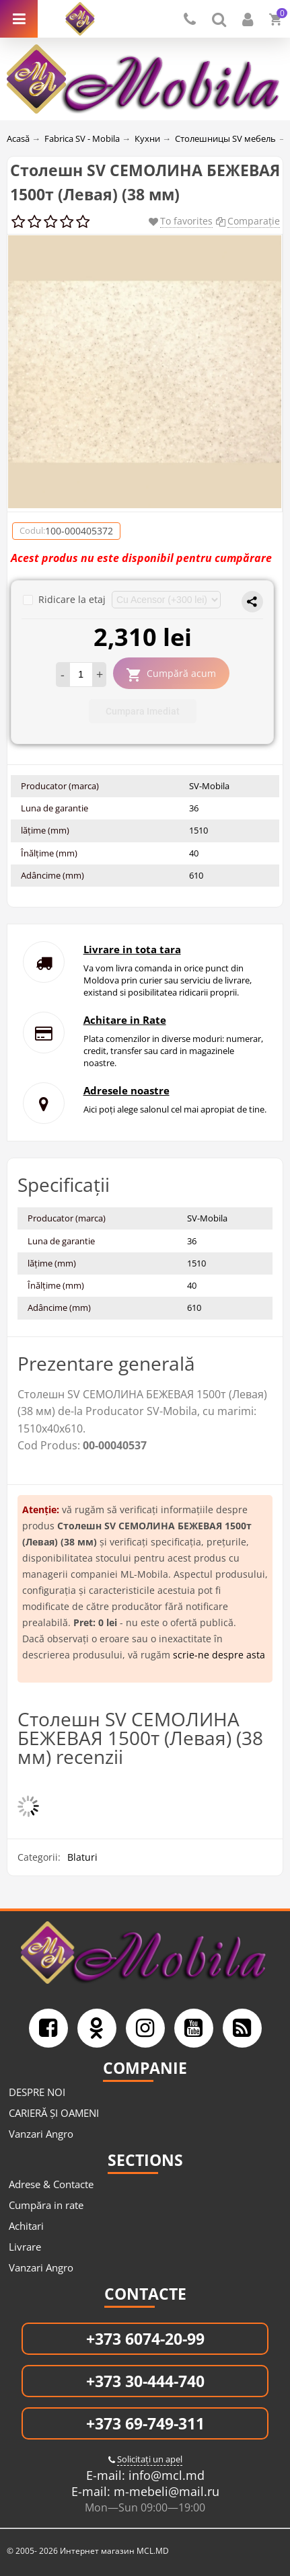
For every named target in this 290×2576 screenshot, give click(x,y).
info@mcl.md (165, 2475)
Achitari (26, 2225)
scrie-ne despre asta (219, 1654)
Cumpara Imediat (143, 711)
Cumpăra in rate (46, 2205)
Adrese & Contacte (51, 2184)
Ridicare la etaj (65, 599)
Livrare (25, 2246)
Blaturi (82, 1857)
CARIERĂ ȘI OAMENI (54, 2113)
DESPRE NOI (37, 2092)
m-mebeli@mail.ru (164, 2491)
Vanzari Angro (41, 2133)
